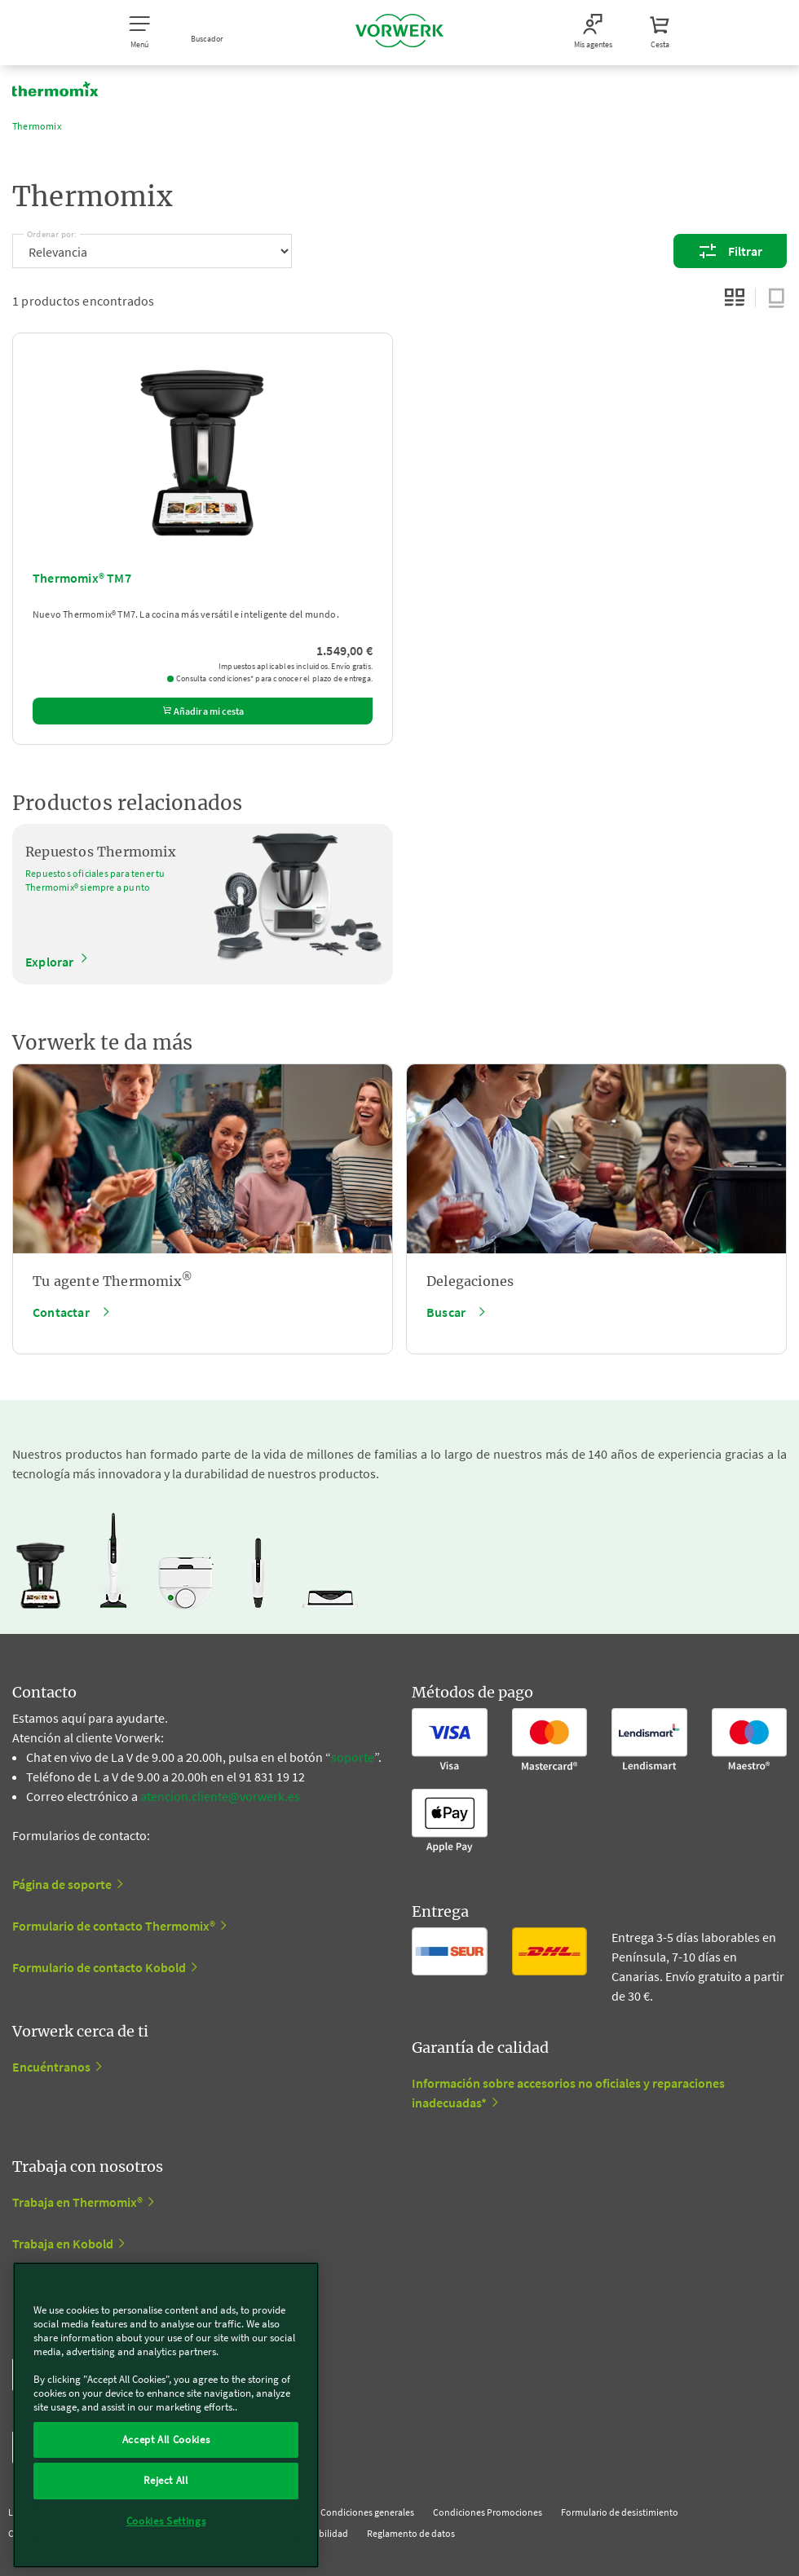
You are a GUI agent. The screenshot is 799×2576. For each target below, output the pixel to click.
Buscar (446, 1312)
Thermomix (36, 126)
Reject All (165, 2480)
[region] (166, 2415)
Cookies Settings (166, 2521)
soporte (352, 1757)
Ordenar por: (52, 231)
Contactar (61, 1312)
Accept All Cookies (166, 2439)
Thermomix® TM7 (82, 578)
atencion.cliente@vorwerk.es (220, 1796)
